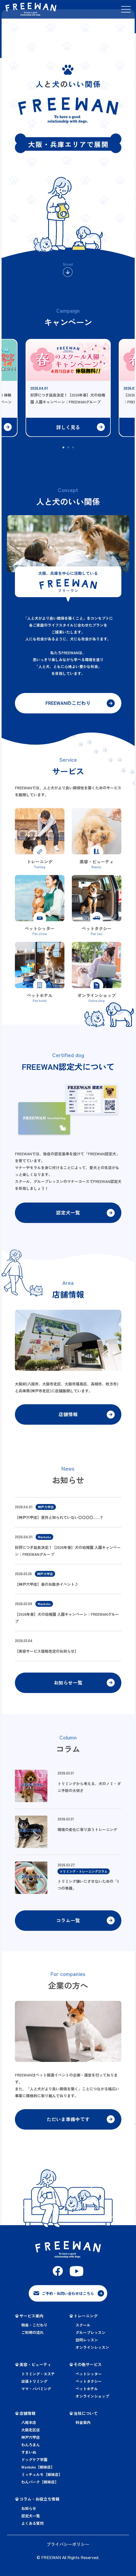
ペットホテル (87, 2392)
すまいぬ (28, 2456)
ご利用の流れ (32, 2336)
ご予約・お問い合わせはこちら (68, 2298)
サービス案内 (31, 2320)
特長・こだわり (34, 2329)
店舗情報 (68, 1416)
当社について (86, 2417)
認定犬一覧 (68, 1214)
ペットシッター (89, 2377)
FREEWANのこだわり (68, 703)
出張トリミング (34, 2385)
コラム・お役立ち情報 (39, 2503)
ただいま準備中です (68, 2123)
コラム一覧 (68, 1924)
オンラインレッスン (92, 2351)
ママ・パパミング (36, 2392)
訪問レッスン (87, 2343)
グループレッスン (90, 2336)
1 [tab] (63, 448)
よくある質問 (32, 2527)
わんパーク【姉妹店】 (40, 2485)
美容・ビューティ (35, 2368)
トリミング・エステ (38, 2377)
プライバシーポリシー (68, 2548)
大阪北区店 (30, 2433)
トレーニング (86, 2320)
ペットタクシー (89, 2385)
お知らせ (28, 2512)
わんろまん (30, 2448)
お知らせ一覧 (68, 1685)
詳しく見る (68, 427)
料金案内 (83, 2426)
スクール (83, 2329)
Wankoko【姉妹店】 (38, 2471)
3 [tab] (73, 448)
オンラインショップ (92, 2400)
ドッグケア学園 (34, 2463)
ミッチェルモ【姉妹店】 (41, 2478)
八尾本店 (28, 2426)
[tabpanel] (68, 382)
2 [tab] (68, 448)
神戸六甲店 (30, 2441)
